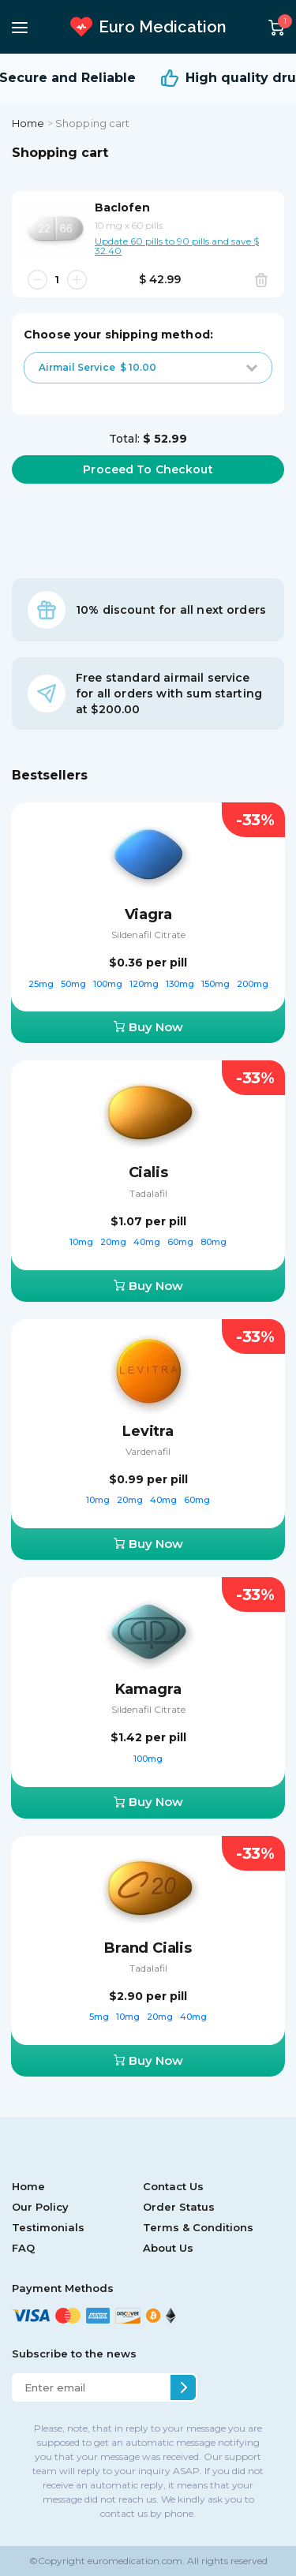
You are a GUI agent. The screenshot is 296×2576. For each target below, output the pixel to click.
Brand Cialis (148, 1948)
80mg (213, 1241)
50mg (74, 983)
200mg (252, 983)
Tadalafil (148, 1193)
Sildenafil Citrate (148, 934)
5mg (100, 2016)
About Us (168, 2247)
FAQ (23, 2247)
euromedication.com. (135, 2561)
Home (28, 123)
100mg (109, 983)
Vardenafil (148, 1451)
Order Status (179, 2206)
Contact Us (173, 2186)
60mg (181, 1241)
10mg (82, 1241)
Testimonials (48, 2227)
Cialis (148, 1172)
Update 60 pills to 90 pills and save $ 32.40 (177, 245)
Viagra (148, 914)
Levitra (148, 1431)
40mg (148, 1241)
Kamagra (148, 1689)
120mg (145, 983)
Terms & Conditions (198, 2227)
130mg (181, 983)
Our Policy (40, 2206)
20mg (114, 1241)
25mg (42, 983)
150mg (216, 983)
